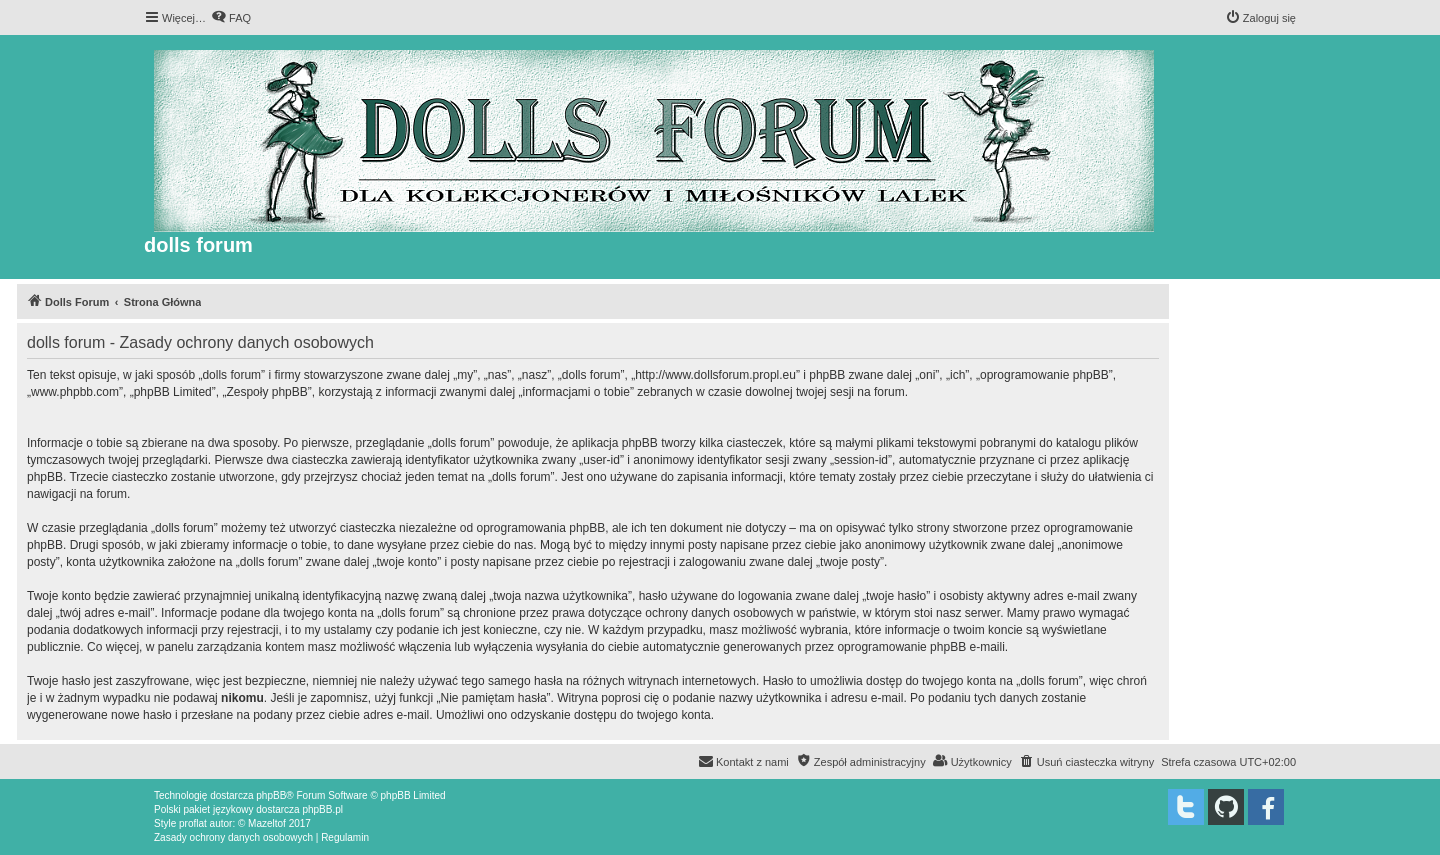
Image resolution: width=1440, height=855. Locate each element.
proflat (193, 823)
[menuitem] (231, 18)
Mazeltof (267, 823)
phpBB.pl (322, 809)
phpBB (271, 795)
